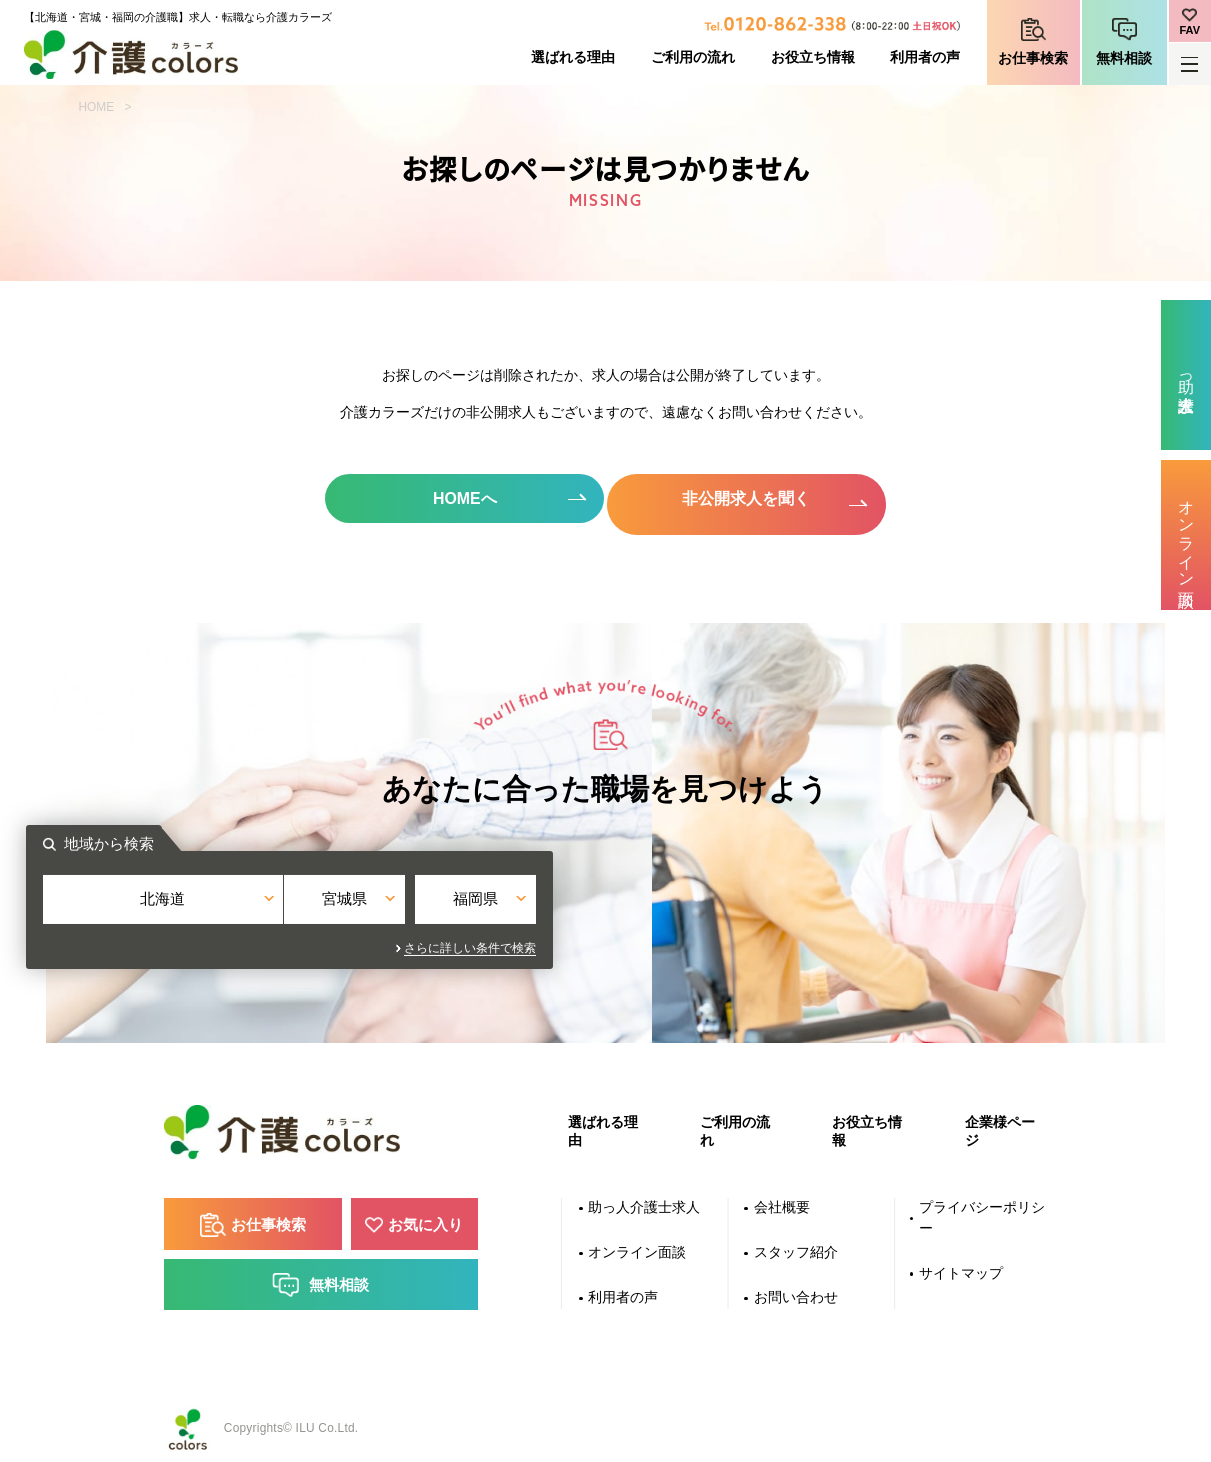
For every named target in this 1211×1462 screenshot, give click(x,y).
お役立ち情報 (813, 57)
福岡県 (772, 903)
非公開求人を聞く (750, 498)
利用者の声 (925, 57)
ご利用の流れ (693, 57)
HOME (97, 107)
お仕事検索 (1033, 58)
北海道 (438, 903)
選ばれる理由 (573, 57)
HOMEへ (461, 498)
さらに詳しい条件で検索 (786, 941)
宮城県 (605, 903)
